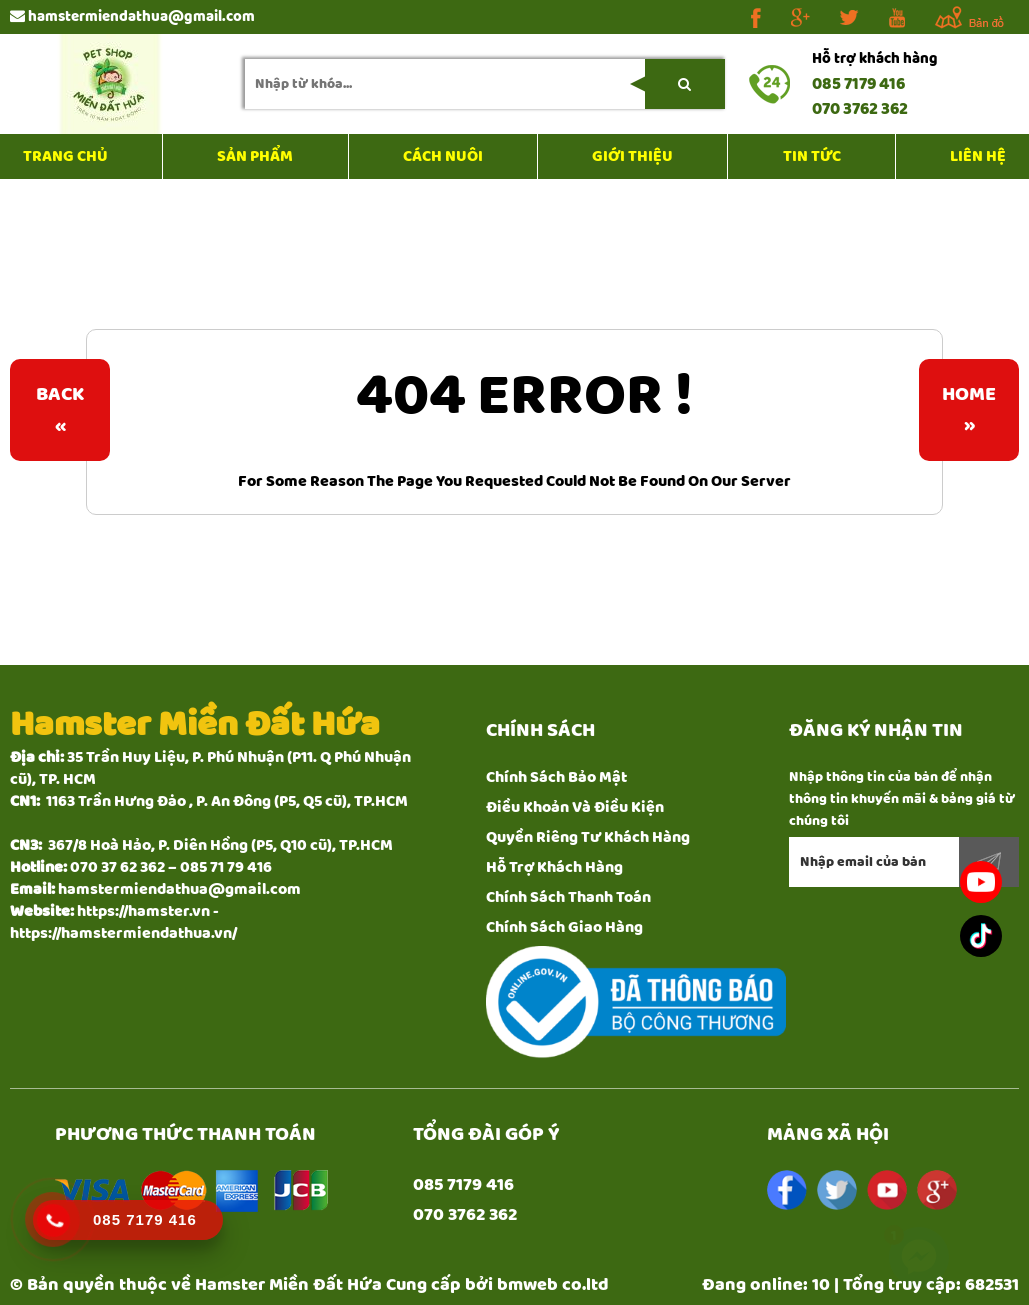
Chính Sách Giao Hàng (564, 927)
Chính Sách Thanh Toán (568, 897)
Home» (969, 410)
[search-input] (485, 84)
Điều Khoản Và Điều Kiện (575, 807)
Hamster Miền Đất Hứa (288, 1285)
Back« (60, 410)
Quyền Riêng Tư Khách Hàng (588, 837)
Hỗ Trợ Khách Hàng (554, 867)
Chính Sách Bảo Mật (556, 777)
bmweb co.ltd (553, 1285)
